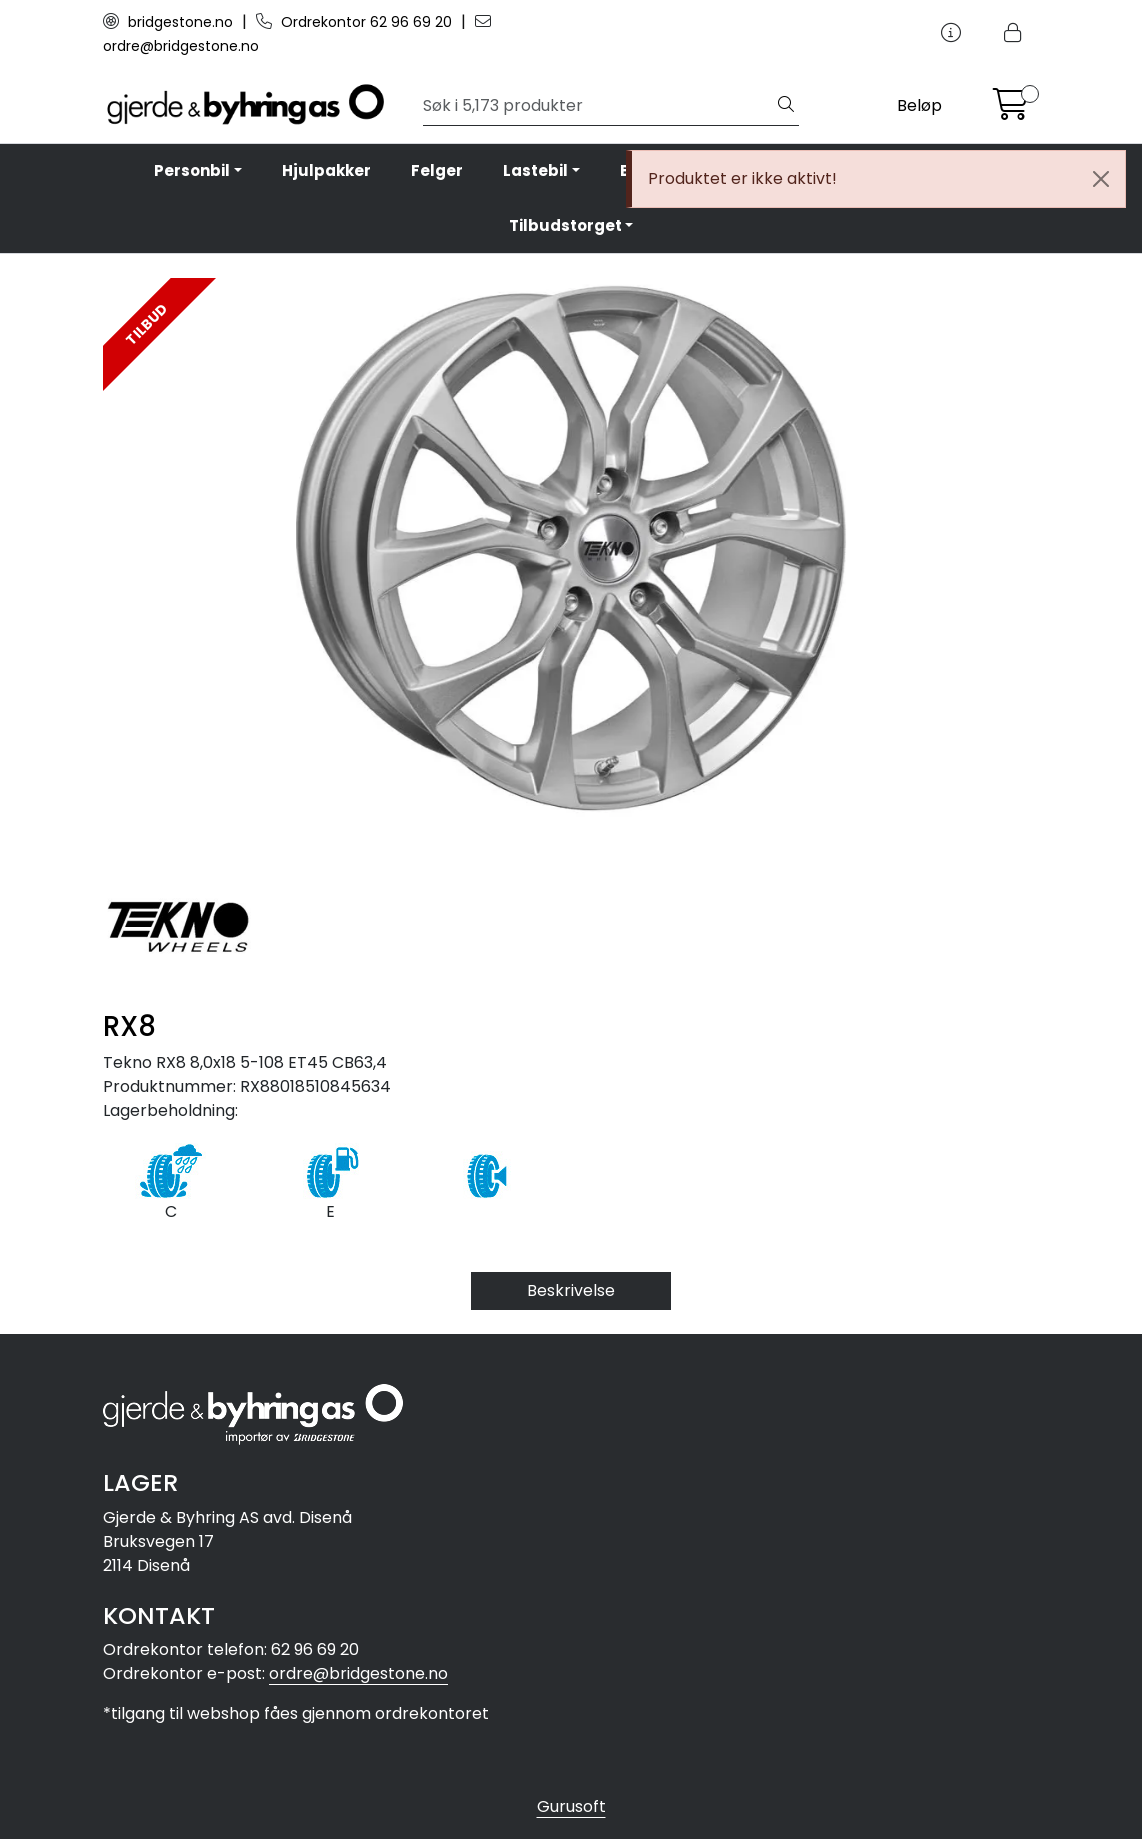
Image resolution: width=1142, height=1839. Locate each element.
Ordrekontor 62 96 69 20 (356, 22)
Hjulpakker (326, 170)
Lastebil (535, 170)
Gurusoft (571, 1806)
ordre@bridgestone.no (358, 1673)
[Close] (1101, 179)
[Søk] (598, 106)
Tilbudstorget (565, 225)
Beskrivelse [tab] (571, 1290)
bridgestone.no (170, 22)
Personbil (192, 170)
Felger (437, 170)
